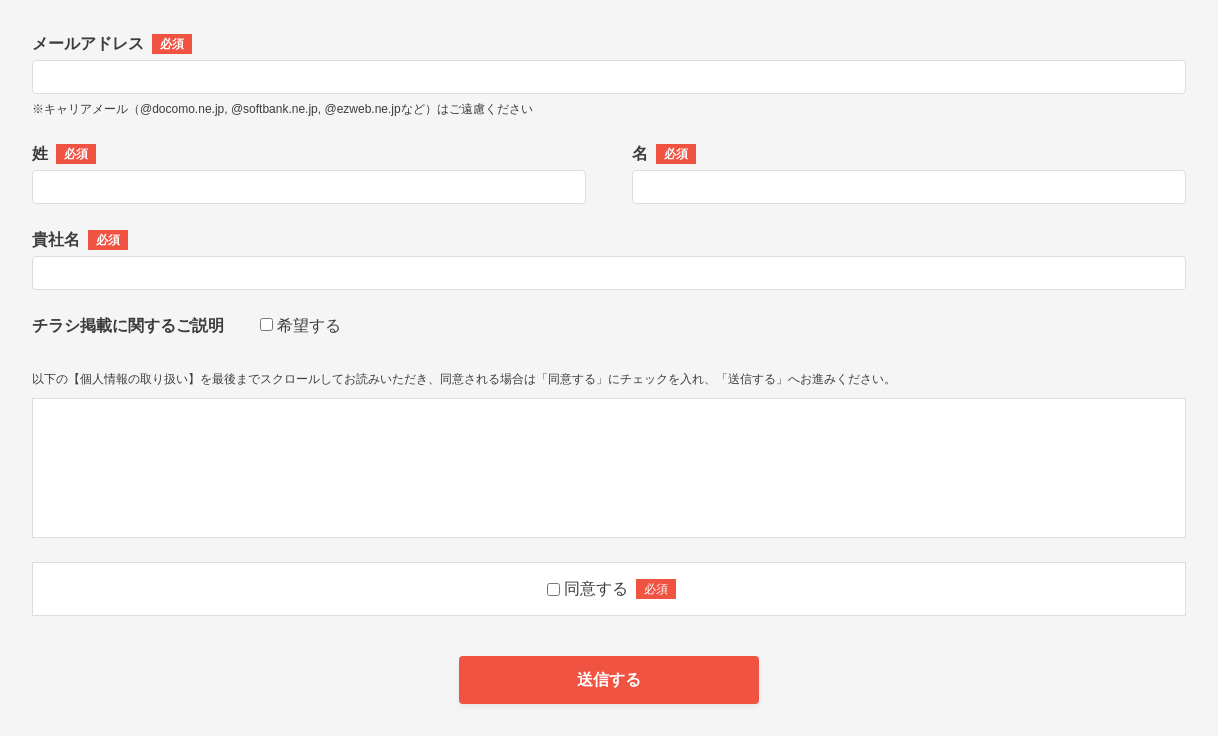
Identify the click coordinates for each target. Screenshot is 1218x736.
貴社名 (80, 240)
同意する (596, 588)
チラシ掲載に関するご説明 (128, 325)
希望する (309, 325)
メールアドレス (112, 44)
